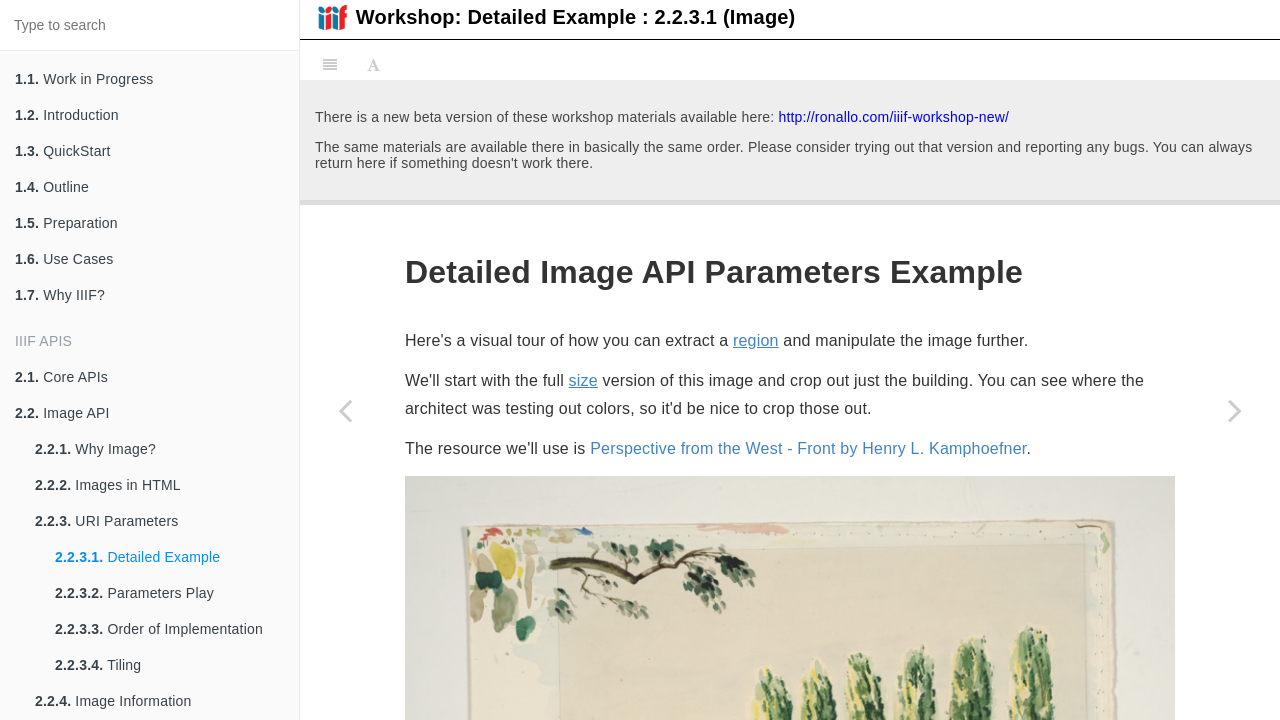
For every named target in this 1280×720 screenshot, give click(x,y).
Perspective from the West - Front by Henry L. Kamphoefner (808, 223)
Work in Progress (84, 79)
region (756, 115)
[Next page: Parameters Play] (1235, 410)
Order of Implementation (159, 629)
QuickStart (63, 151)
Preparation (66, 223)
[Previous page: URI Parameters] (345, 410)
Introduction (67, 115)
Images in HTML (108, 485)
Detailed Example (137, 557)
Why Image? (95, 449)
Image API (62, 413)
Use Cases (64, 259)
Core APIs (61, 377)
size (583, 155)
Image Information (113, 701)
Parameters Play (134, 593)
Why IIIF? (60, 295)
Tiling (98, 665)
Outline (52, 187)
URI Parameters (106, 521)
